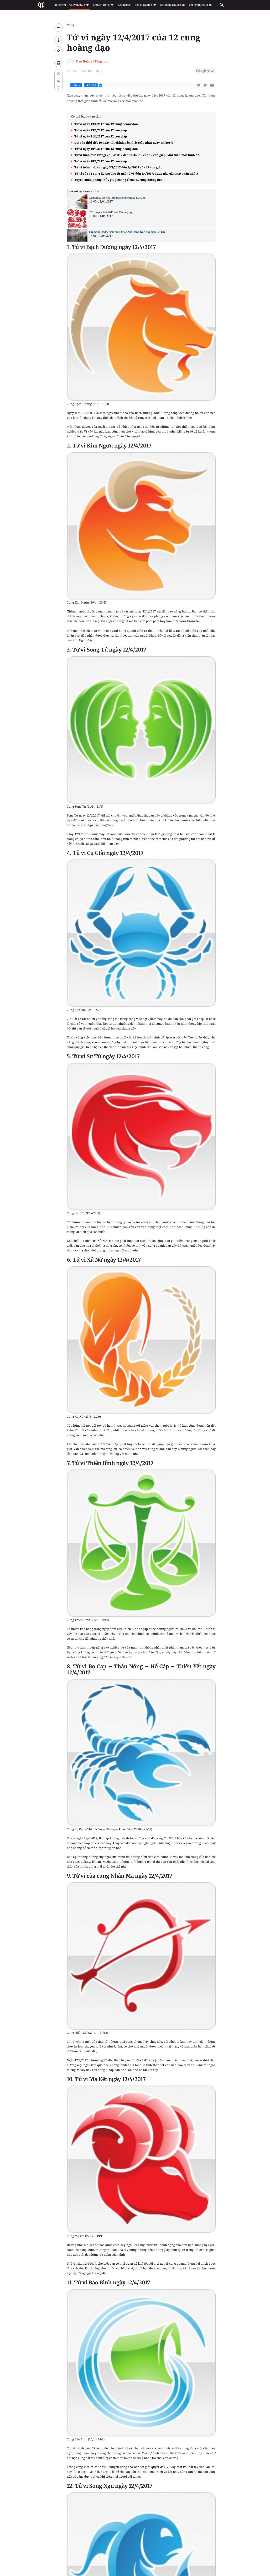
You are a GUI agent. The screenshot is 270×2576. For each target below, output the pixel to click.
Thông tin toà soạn (200, 5)
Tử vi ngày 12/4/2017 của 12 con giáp (110, 212)
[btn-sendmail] (212, 85)
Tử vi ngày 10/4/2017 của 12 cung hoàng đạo (106, 149)
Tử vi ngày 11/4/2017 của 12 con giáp (100, 136)
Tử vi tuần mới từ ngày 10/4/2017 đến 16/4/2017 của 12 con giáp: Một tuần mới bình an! (137, 155)
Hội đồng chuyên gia (172, 5)
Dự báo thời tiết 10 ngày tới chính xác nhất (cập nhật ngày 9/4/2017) (123, 143)
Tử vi (70, 25)
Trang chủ (59, 5)
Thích (91, 85)
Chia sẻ (76, 85)
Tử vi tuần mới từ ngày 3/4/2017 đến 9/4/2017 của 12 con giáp (118, 167)
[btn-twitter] (205, 85)
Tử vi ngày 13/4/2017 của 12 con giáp (100, 130)
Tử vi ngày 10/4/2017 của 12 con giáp (100, 161)
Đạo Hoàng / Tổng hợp (92, 61)
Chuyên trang (104, 5)
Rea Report (124, 5)
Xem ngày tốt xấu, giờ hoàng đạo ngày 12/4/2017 (118, 197)
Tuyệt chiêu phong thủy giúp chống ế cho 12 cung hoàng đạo (118, 180)
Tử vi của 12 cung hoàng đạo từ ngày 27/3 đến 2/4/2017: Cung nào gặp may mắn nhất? (136, 173)
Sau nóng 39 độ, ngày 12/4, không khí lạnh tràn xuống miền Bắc (127, 232)
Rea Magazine (146, 5)
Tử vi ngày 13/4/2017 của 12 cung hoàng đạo (106, 124)
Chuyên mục (79, 5)
